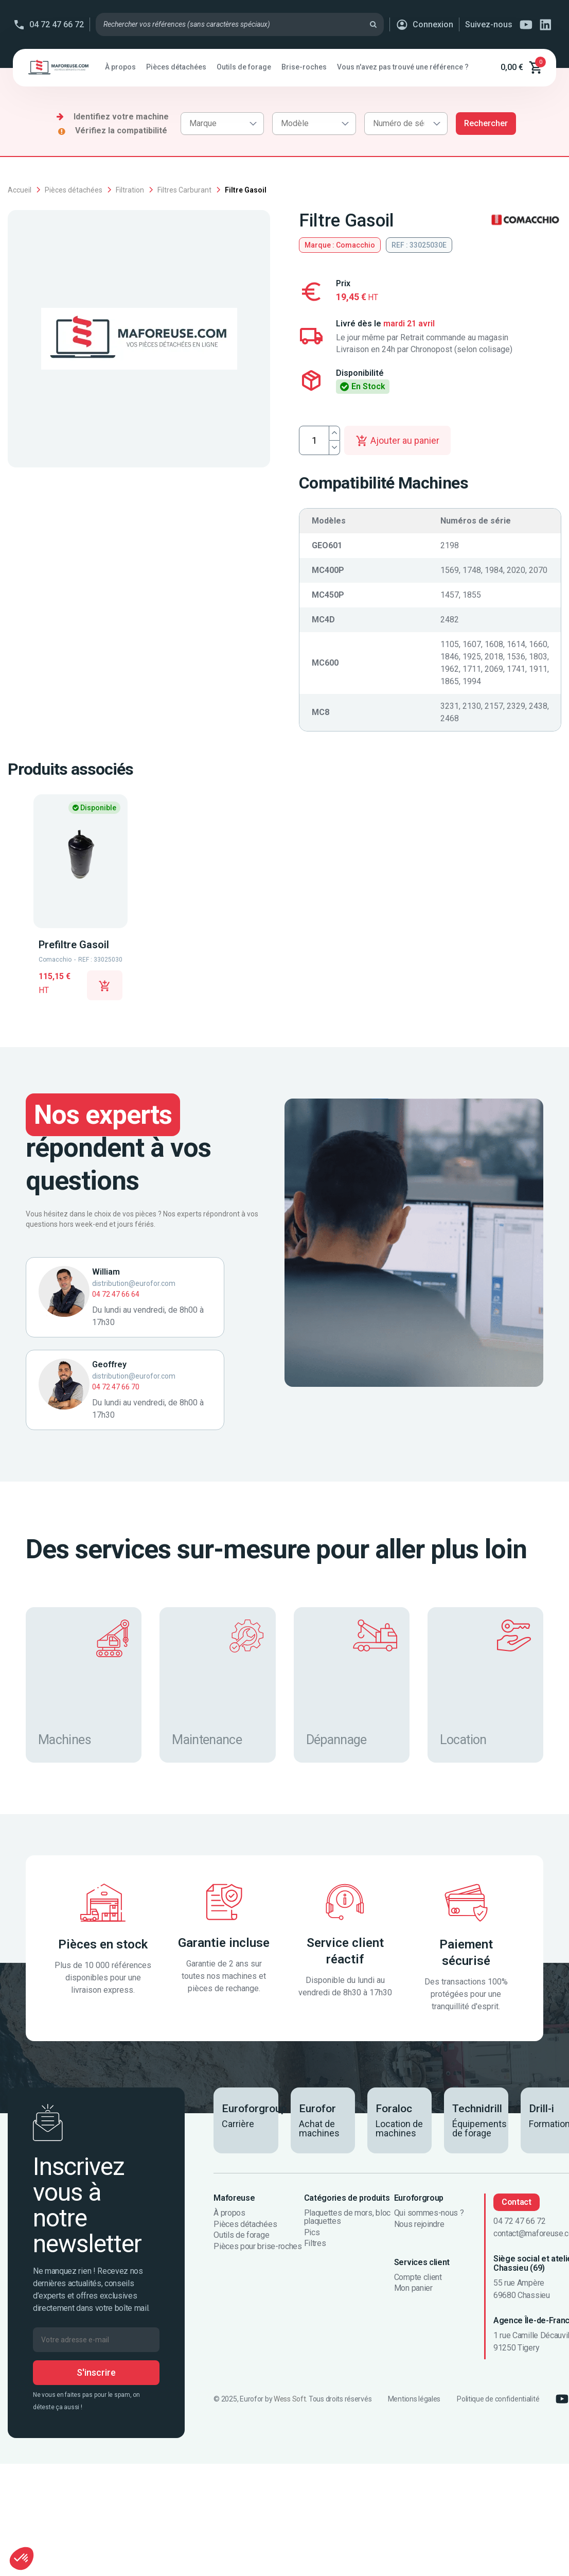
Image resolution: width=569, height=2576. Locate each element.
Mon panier (413, 2288)
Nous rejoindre (419, 2224)
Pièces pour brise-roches (257, 2246)
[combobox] (222, 123)
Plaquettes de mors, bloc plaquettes (347, 2217)
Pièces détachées (245, 2224)
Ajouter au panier (397, 440)
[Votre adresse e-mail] (96, 2339)
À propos (229, 2213)
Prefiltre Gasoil (74, 944)
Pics (312, 2233)
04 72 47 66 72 (56, 24)
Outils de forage (241, 2235)
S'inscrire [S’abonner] (96, 2372)
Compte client (418, 2277)
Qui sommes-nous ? (429, 2213)
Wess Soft (290, 2399)
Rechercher (486, 123)
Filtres (315, 2243)
